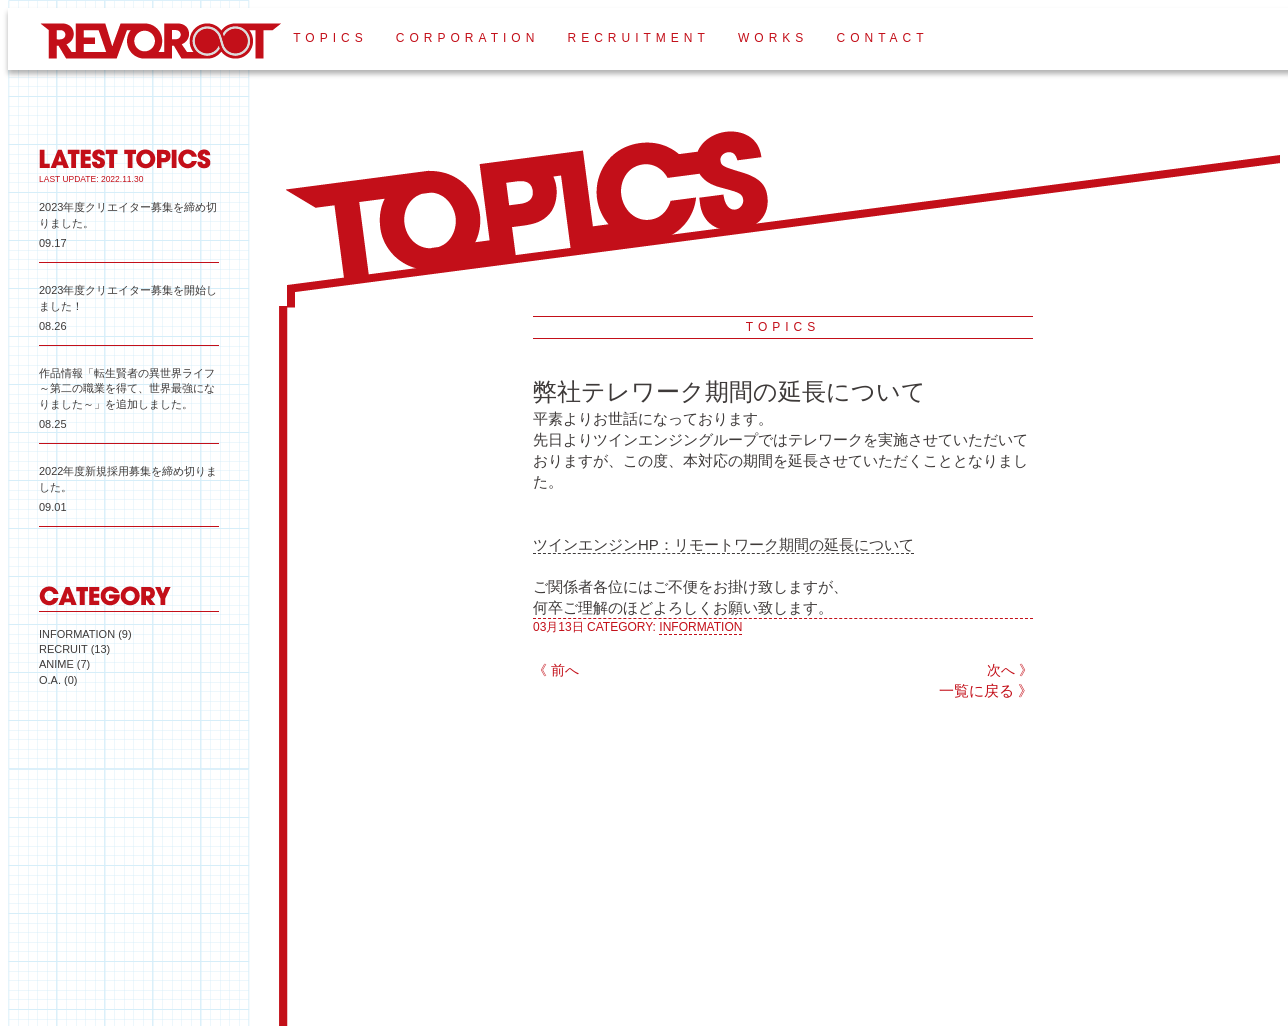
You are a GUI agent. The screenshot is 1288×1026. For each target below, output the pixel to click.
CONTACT (882, 38)
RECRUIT (63, 649)
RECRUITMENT (638, 38)
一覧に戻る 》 (986, 690)
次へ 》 (1010, 670)
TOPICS (330, 38)
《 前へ (556, 670)
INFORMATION (77, 634)
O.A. (50, 680)
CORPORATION (467, 38)
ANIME (56, 664)
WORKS (773, 38)
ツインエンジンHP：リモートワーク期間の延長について (723, 544)
